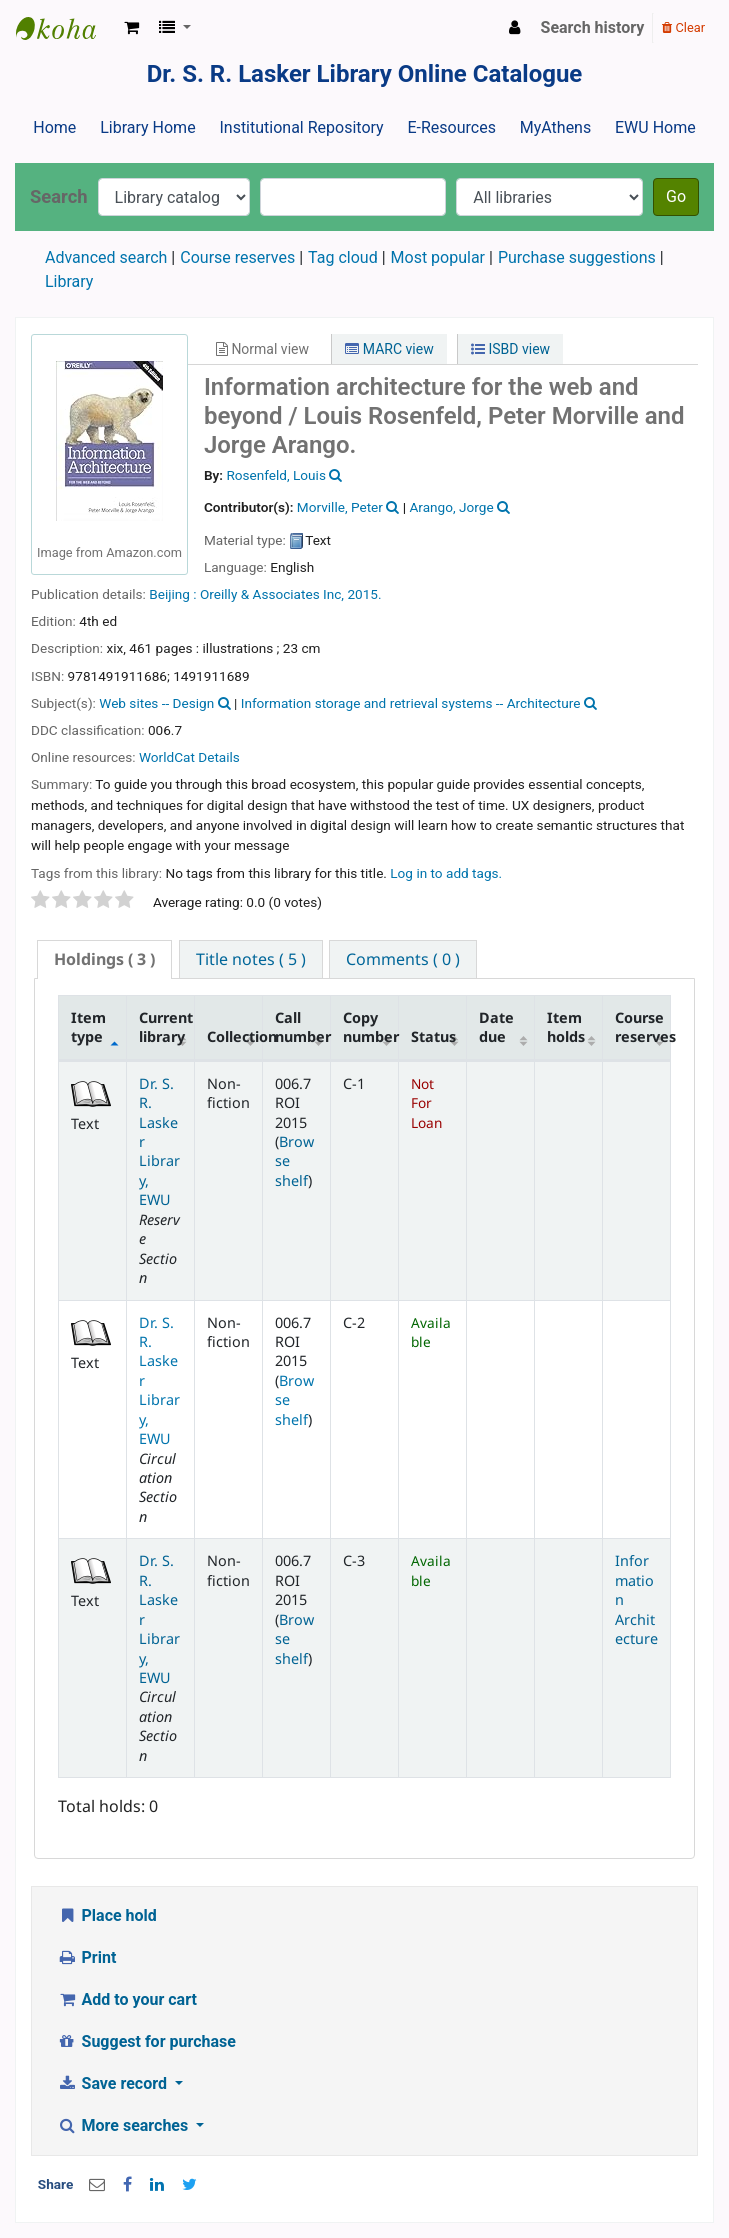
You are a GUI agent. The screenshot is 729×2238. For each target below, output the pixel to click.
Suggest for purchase (146, 2041)
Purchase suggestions (577, 257)
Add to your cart (127, 1999)
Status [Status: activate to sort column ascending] (433, 1036)
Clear (683, 27)
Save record (114, 2083)
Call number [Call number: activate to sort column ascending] (303, 1027)
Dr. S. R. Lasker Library (66, 28)
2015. (364, 594)
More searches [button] (124, 2125)
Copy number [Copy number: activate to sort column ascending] (371, 1027)
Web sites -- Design (156, 703)
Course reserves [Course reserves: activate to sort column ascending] (643, 1027)
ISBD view (510, 349)
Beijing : (172, 594)
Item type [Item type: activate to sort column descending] (88, 1027)
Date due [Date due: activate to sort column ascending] (496, 1027)
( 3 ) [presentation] (104, 959)
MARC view (389, 349)
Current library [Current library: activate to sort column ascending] (166, 1027)
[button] (131, 28)
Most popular (438, 257)
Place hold (107, 1915)
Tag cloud (343, 257)
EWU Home (655, 127)
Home (54, 127)
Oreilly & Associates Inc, (273, 594)
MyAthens (555, 127)
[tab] (104, 959)
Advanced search (106, 257)
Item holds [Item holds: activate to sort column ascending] (566, 1027)
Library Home (147, 127)
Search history (593, 27)
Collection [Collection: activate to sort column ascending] (235, 1036)
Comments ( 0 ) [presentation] (403, 959)
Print (86, 1957)
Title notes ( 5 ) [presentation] (251, 959)
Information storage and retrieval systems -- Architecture (411, 703)
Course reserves (237, 257)
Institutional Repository (301, 127)
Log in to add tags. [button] (446, 873)
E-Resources (451, 127)
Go (676, 196)
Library (69, 281)
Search (59, 196)
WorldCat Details (189, 757)
